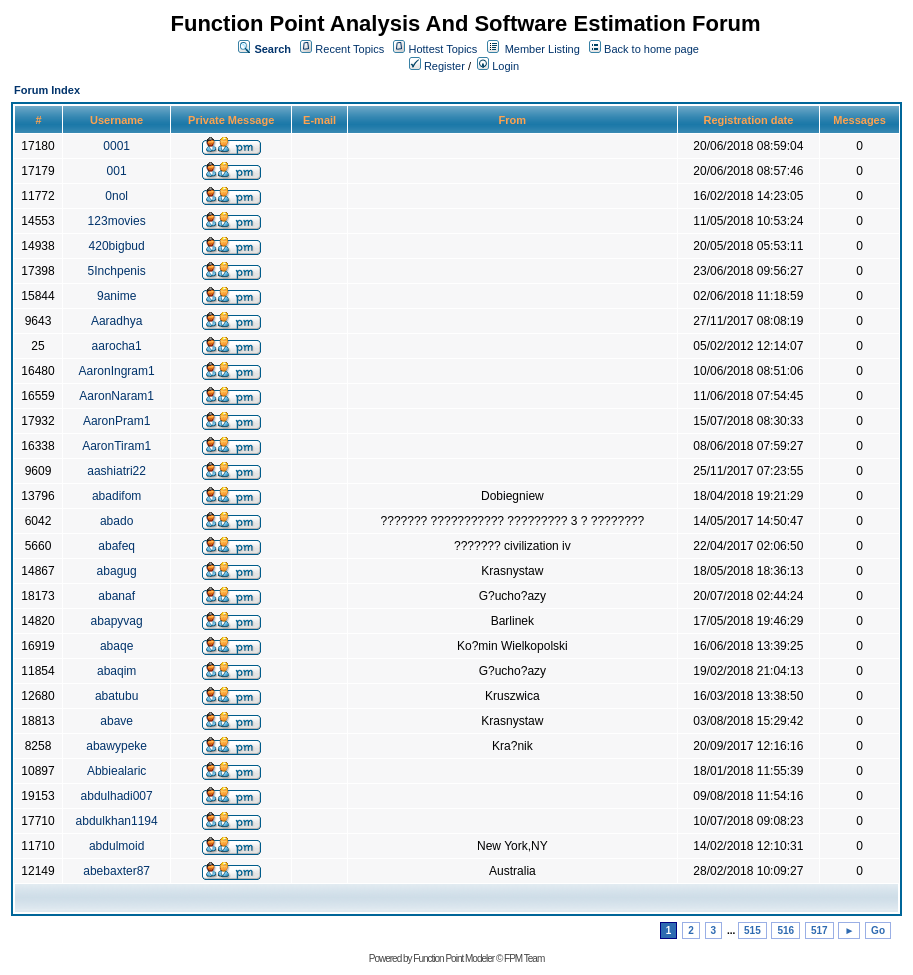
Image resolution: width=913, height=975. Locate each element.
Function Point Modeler (453, 958)
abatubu (116, 696)
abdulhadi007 (117, 796)
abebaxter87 (116, 871)
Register (437, 66)
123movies (117, 221)
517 (819, 930)
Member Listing (542, 49)
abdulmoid (116, 846)
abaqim (116, 671)
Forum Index (47, 90)
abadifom (116, 496)
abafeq (116, 546)
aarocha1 (117, 346)
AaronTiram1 (116, 446)
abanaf (116, 596)
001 (117, 171)
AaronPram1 (116, 421)
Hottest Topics (442, 49)
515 (752, 930)
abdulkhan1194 (117, 821)
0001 (116, 146)
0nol (116, 196)
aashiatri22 (116, 471)
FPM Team (524, 958)
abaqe (116, 646)
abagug (117, 571)
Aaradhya (116, 321)
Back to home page (651, 49)
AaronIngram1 (117, 371)
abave (116, 721)
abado (116, 521)
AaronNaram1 (116, 396)
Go (878, 930)
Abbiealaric (116, 771)
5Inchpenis (117, 271)
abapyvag (117, 621)
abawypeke (116, 746)
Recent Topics (349, 49)
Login (498, 66)
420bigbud (117, 246)
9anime (116, 296)
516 (785, 930)
